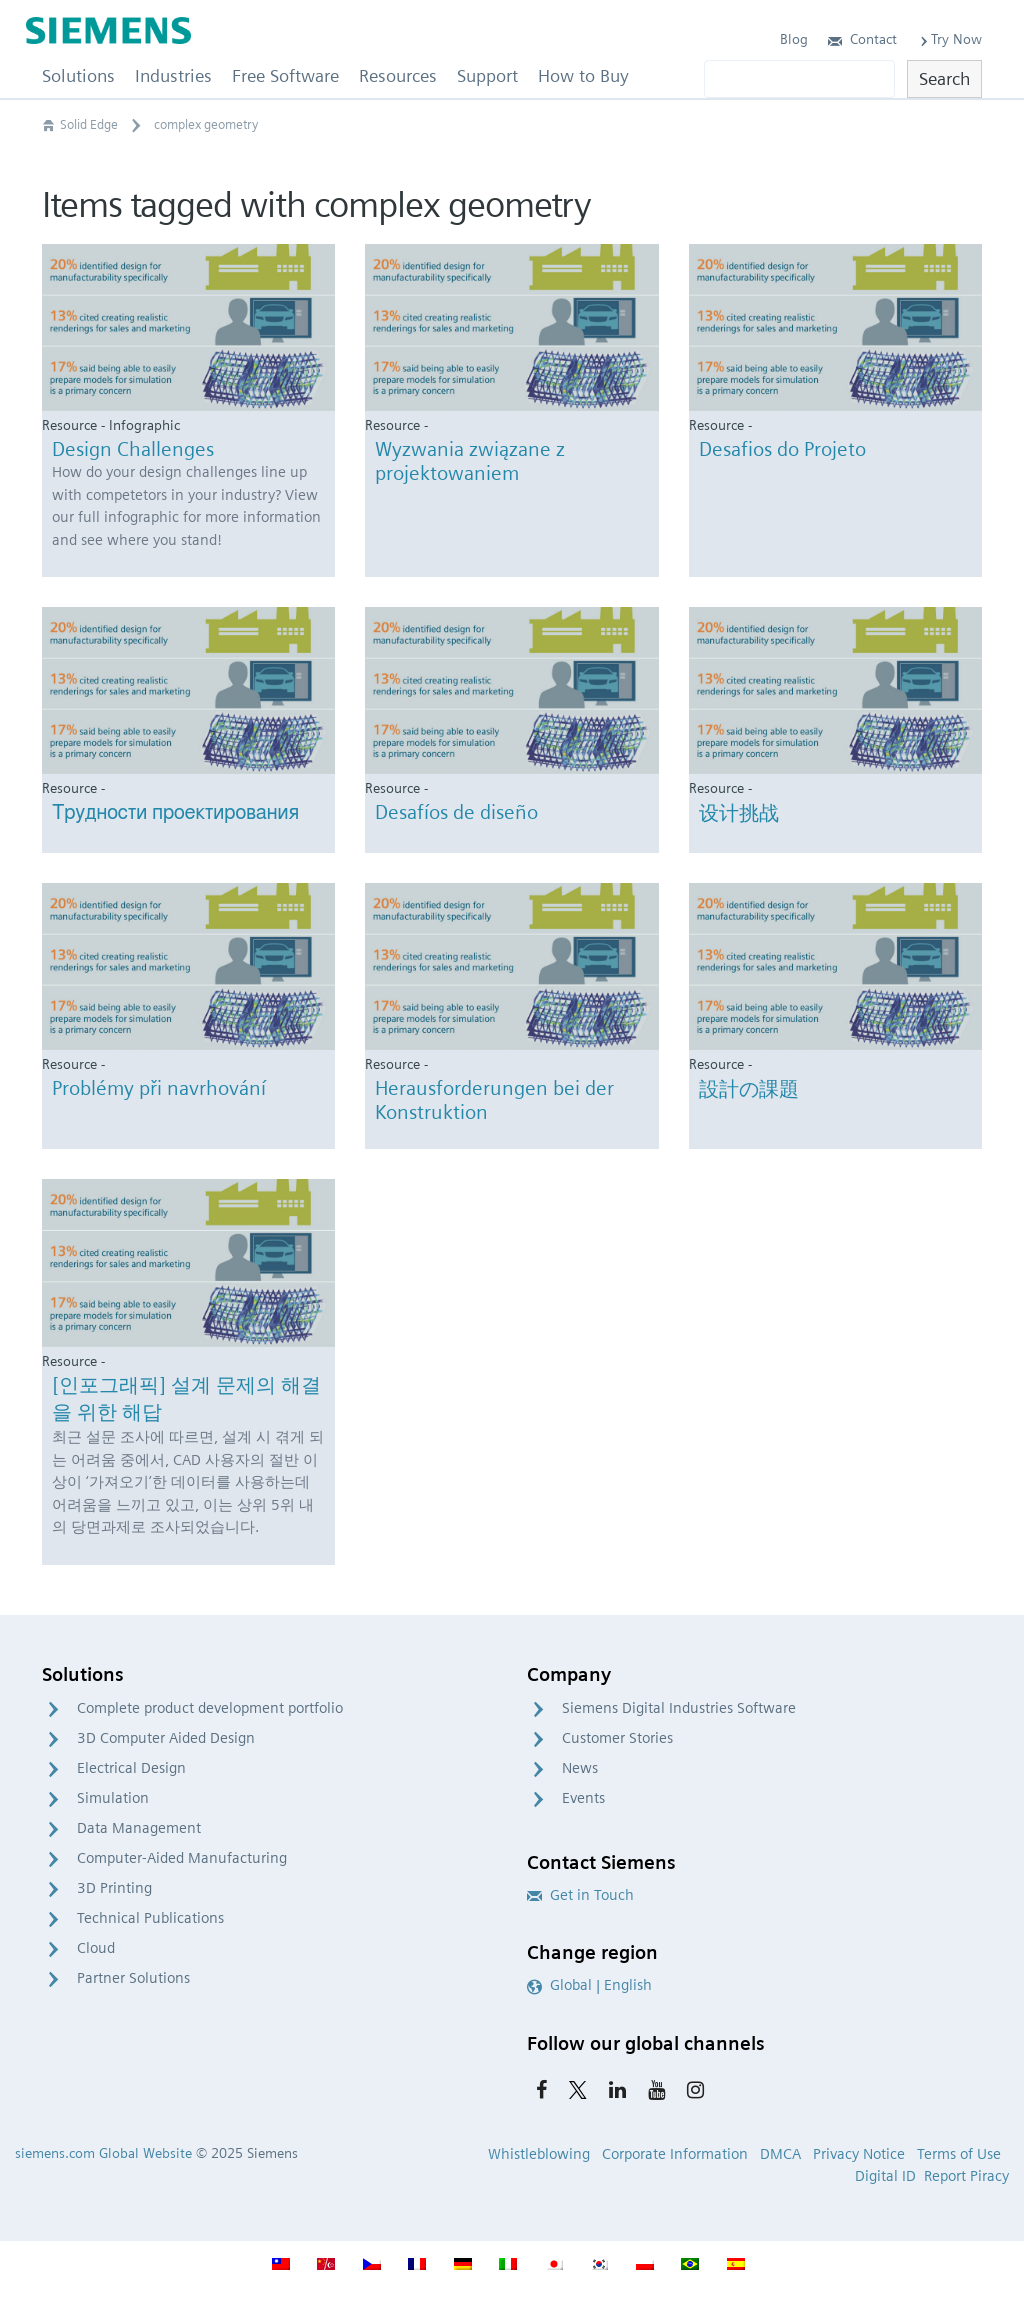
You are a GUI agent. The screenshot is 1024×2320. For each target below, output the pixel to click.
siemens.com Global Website (103, 2153)
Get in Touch (580, 1895)
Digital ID (885, 2176)
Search (944, 78)
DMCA (780, 2154)
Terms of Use (959, 2154)
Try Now (949, 39)
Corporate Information (675, 2154)
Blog (794, 39)
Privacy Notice (859, 2154)
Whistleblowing (539, 2154)
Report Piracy (966, 2176)
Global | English (589, 1985)
